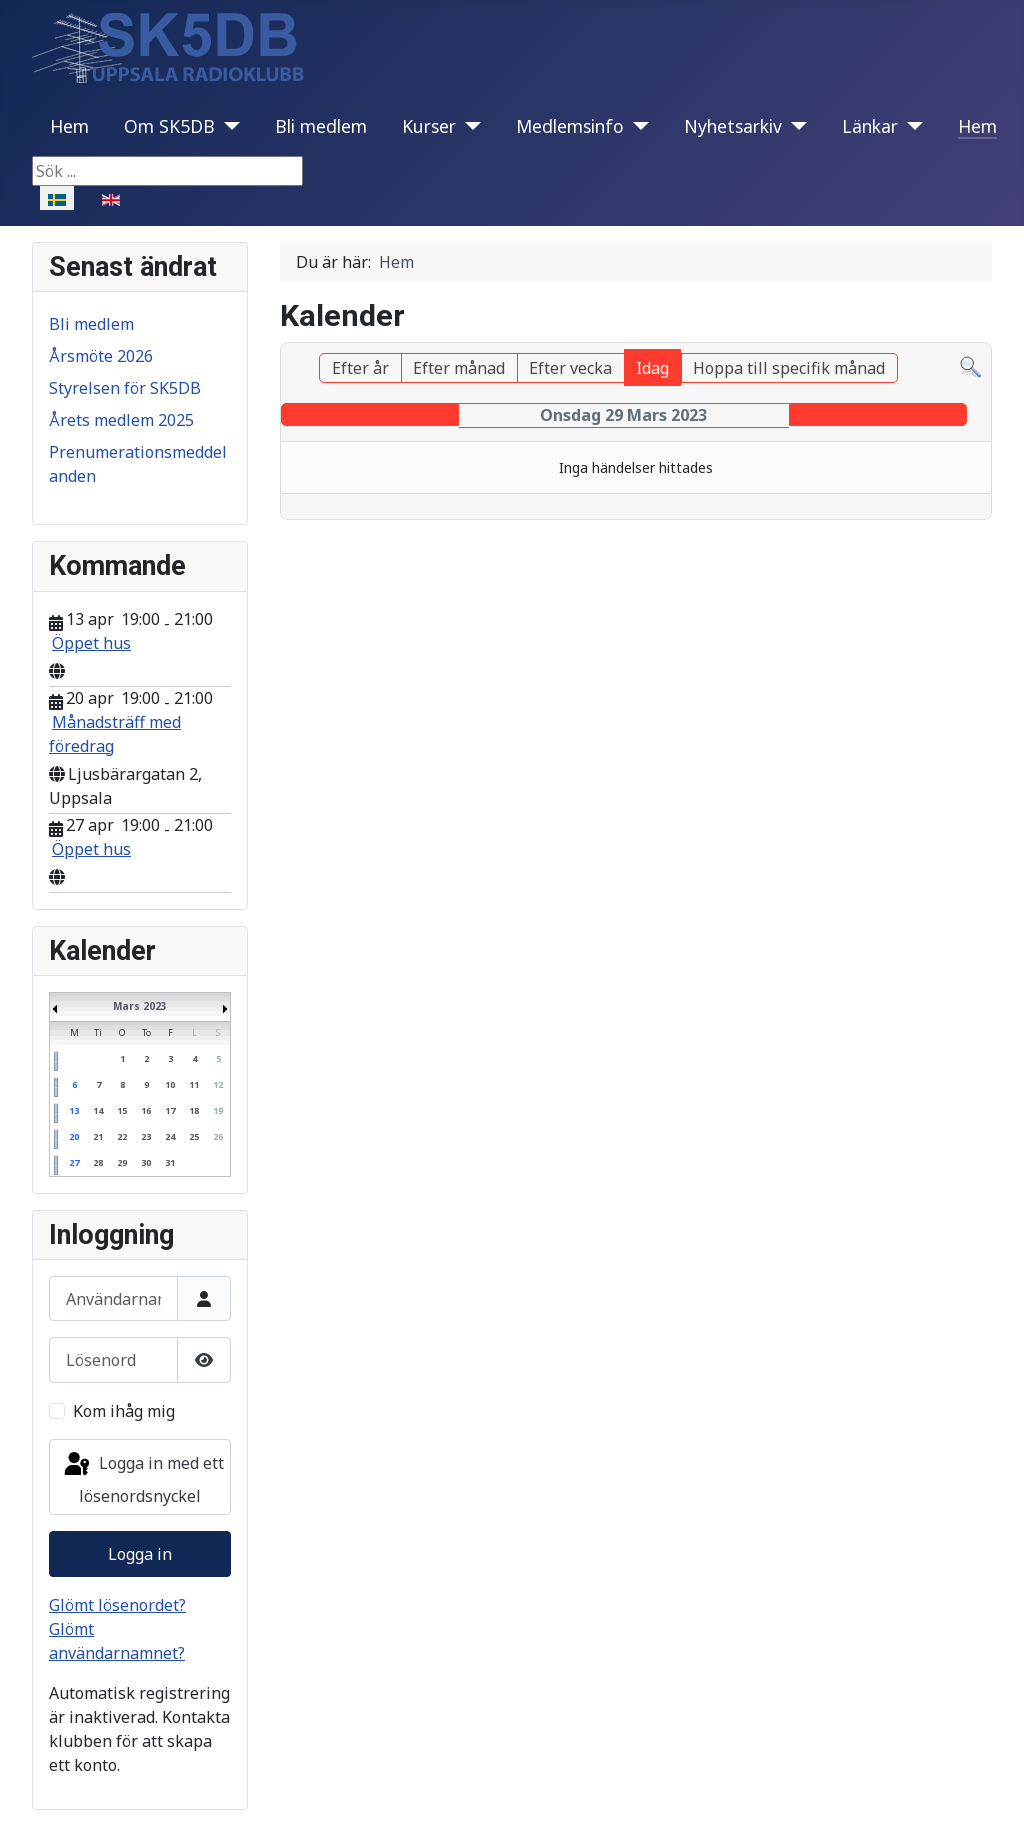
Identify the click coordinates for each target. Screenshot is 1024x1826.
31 (170, 1162)
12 (218, 1084)
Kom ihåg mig (124, 1411)
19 (218, 1110)
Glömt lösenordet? (117, 1605)
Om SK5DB (169, 126)
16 (146, 1110)
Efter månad (459, 368)
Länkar (870, 126)
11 (194, 1084)
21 (98, 1136)
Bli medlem (321, 126)
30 (146, 1162)
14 (98, 1110)
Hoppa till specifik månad (789, 368)
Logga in (140, 1554)
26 (218, 1136)
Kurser (429, 126)
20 (74, 1136)
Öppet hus (91, 643)
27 (74, 1162)
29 (122, 1162)
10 (170, 1084)
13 (74, 1110)
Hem (69, 126)
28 (98, 1162)
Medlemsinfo (570, 126)
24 (170, 1136)
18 (194, 1110)
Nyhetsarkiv (733, 126)
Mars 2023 (140, 1006)
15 (122, 1110)
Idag (652, 368)
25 (194, 1136)
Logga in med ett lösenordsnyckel (142, 1478)
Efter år (360, 368)
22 (122, 1136)
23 (146, 1136)
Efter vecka (570, 368)
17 (170, 1110)
